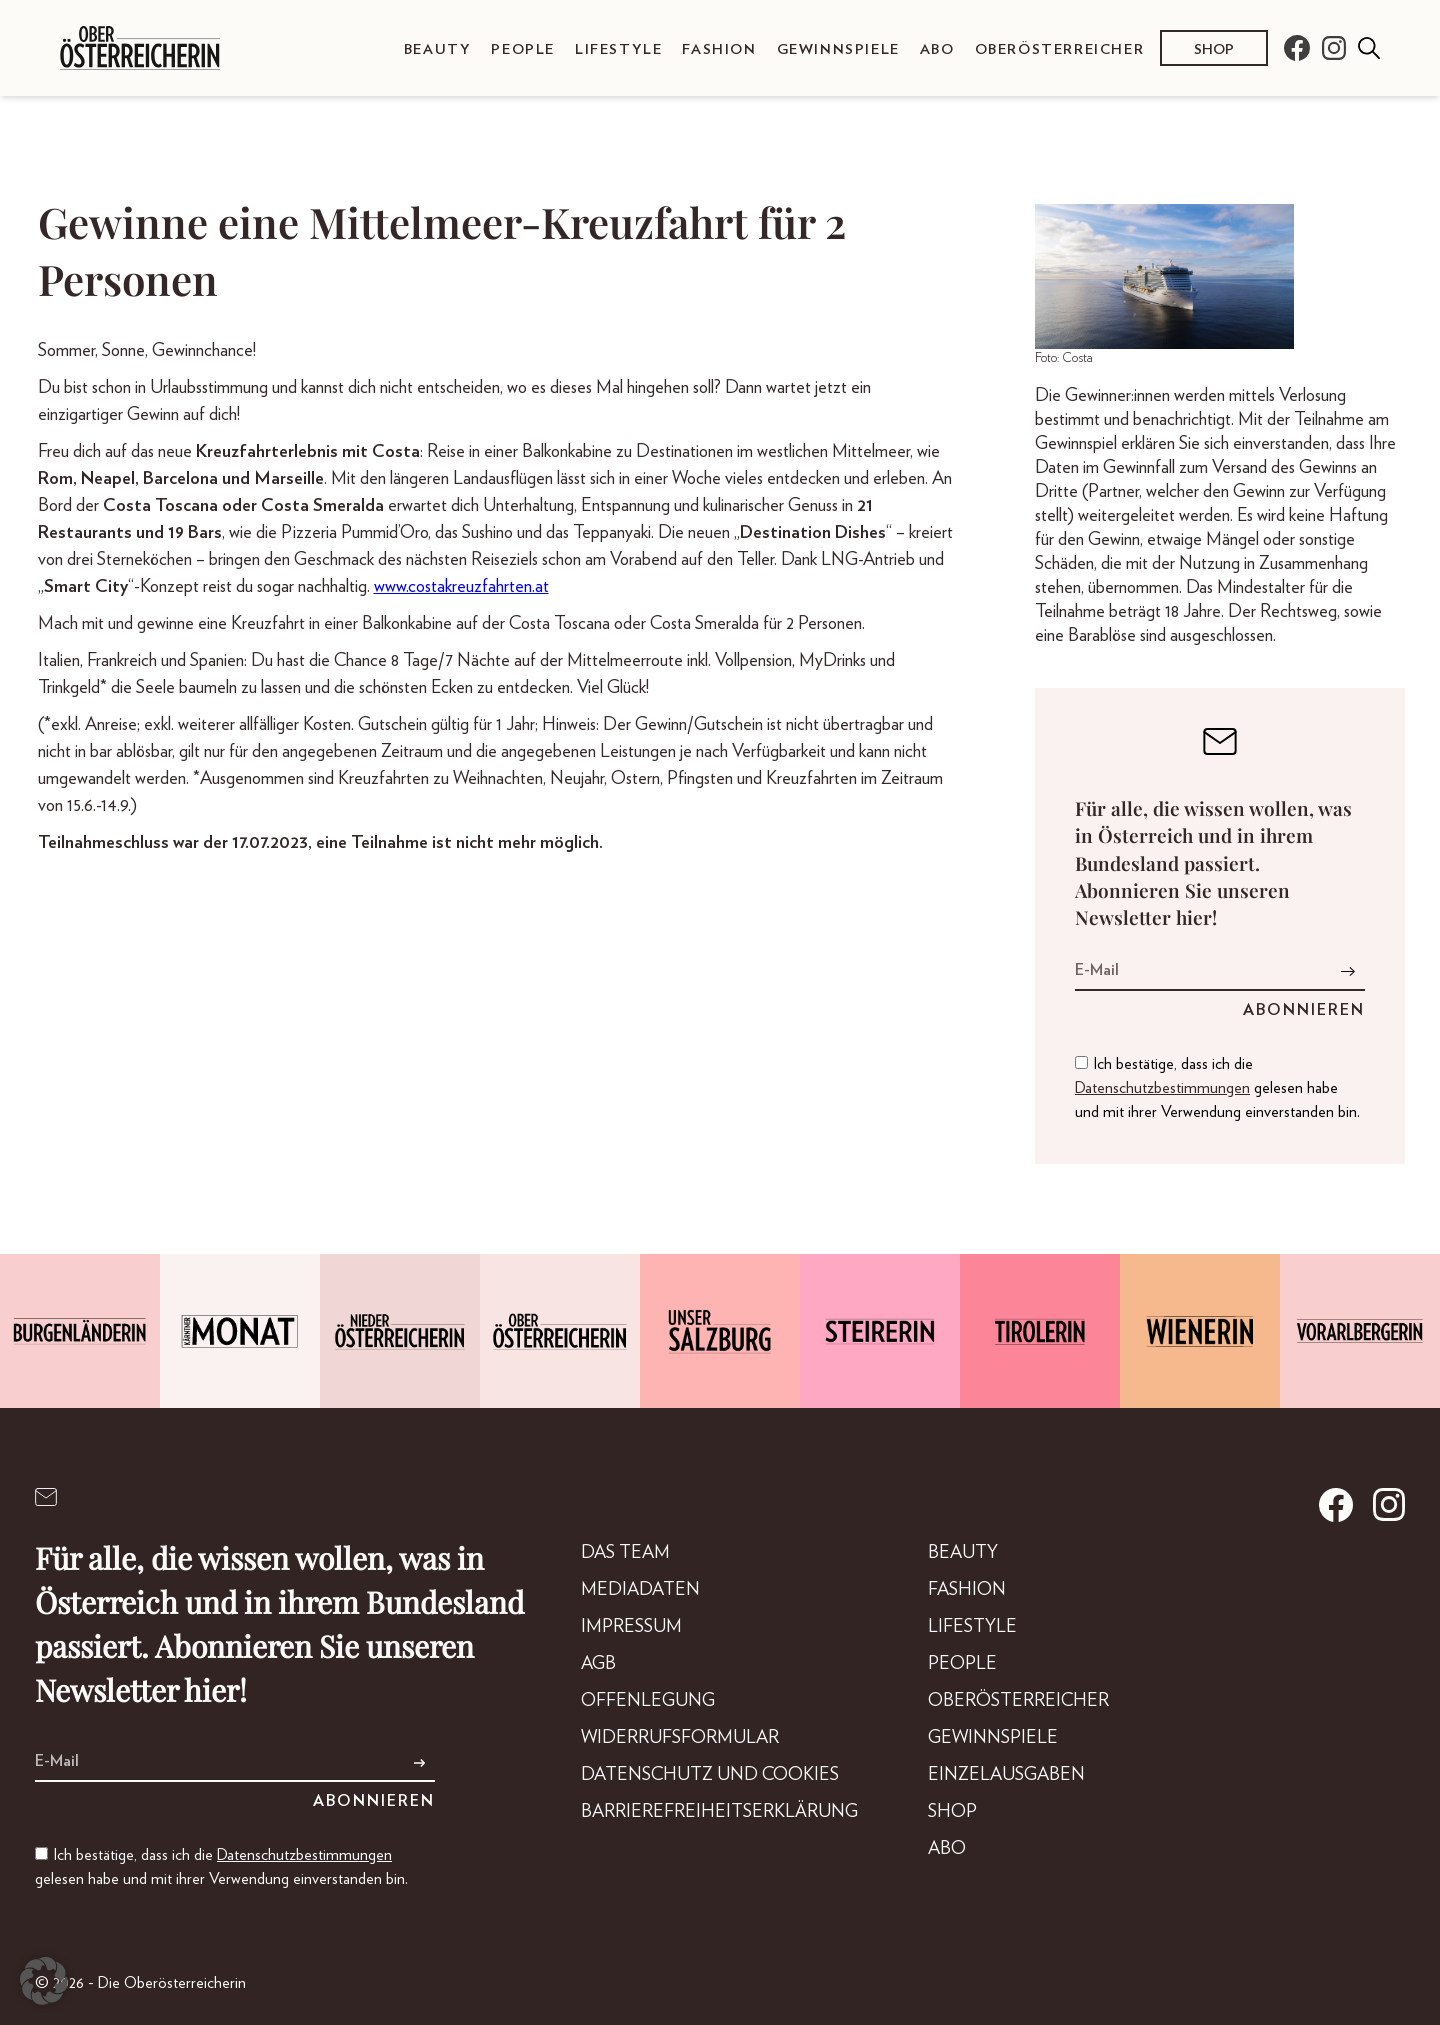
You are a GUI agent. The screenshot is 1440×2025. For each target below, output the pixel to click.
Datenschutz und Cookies (710, 1775)
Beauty (438, 49)
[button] (44, 1981)
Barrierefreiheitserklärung (719, 1812)
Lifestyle (618, 49)
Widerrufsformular (680, 1738)
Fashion (719, 49)
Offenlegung (648, 1701)
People (523, 49)
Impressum (631, 1627)
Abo (937, 49)
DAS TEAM (625, 1553)
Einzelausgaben (1006, 1775)
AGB (598, 1664)
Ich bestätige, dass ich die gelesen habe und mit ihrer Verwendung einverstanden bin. (1217, 1088)
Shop (1214, 49)
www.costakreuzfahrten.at (461, 587)
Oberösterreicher (1060, 49)
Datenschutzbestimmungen (1162, 1088)
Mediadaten (640, 1590)
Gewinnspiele (838, 49)
